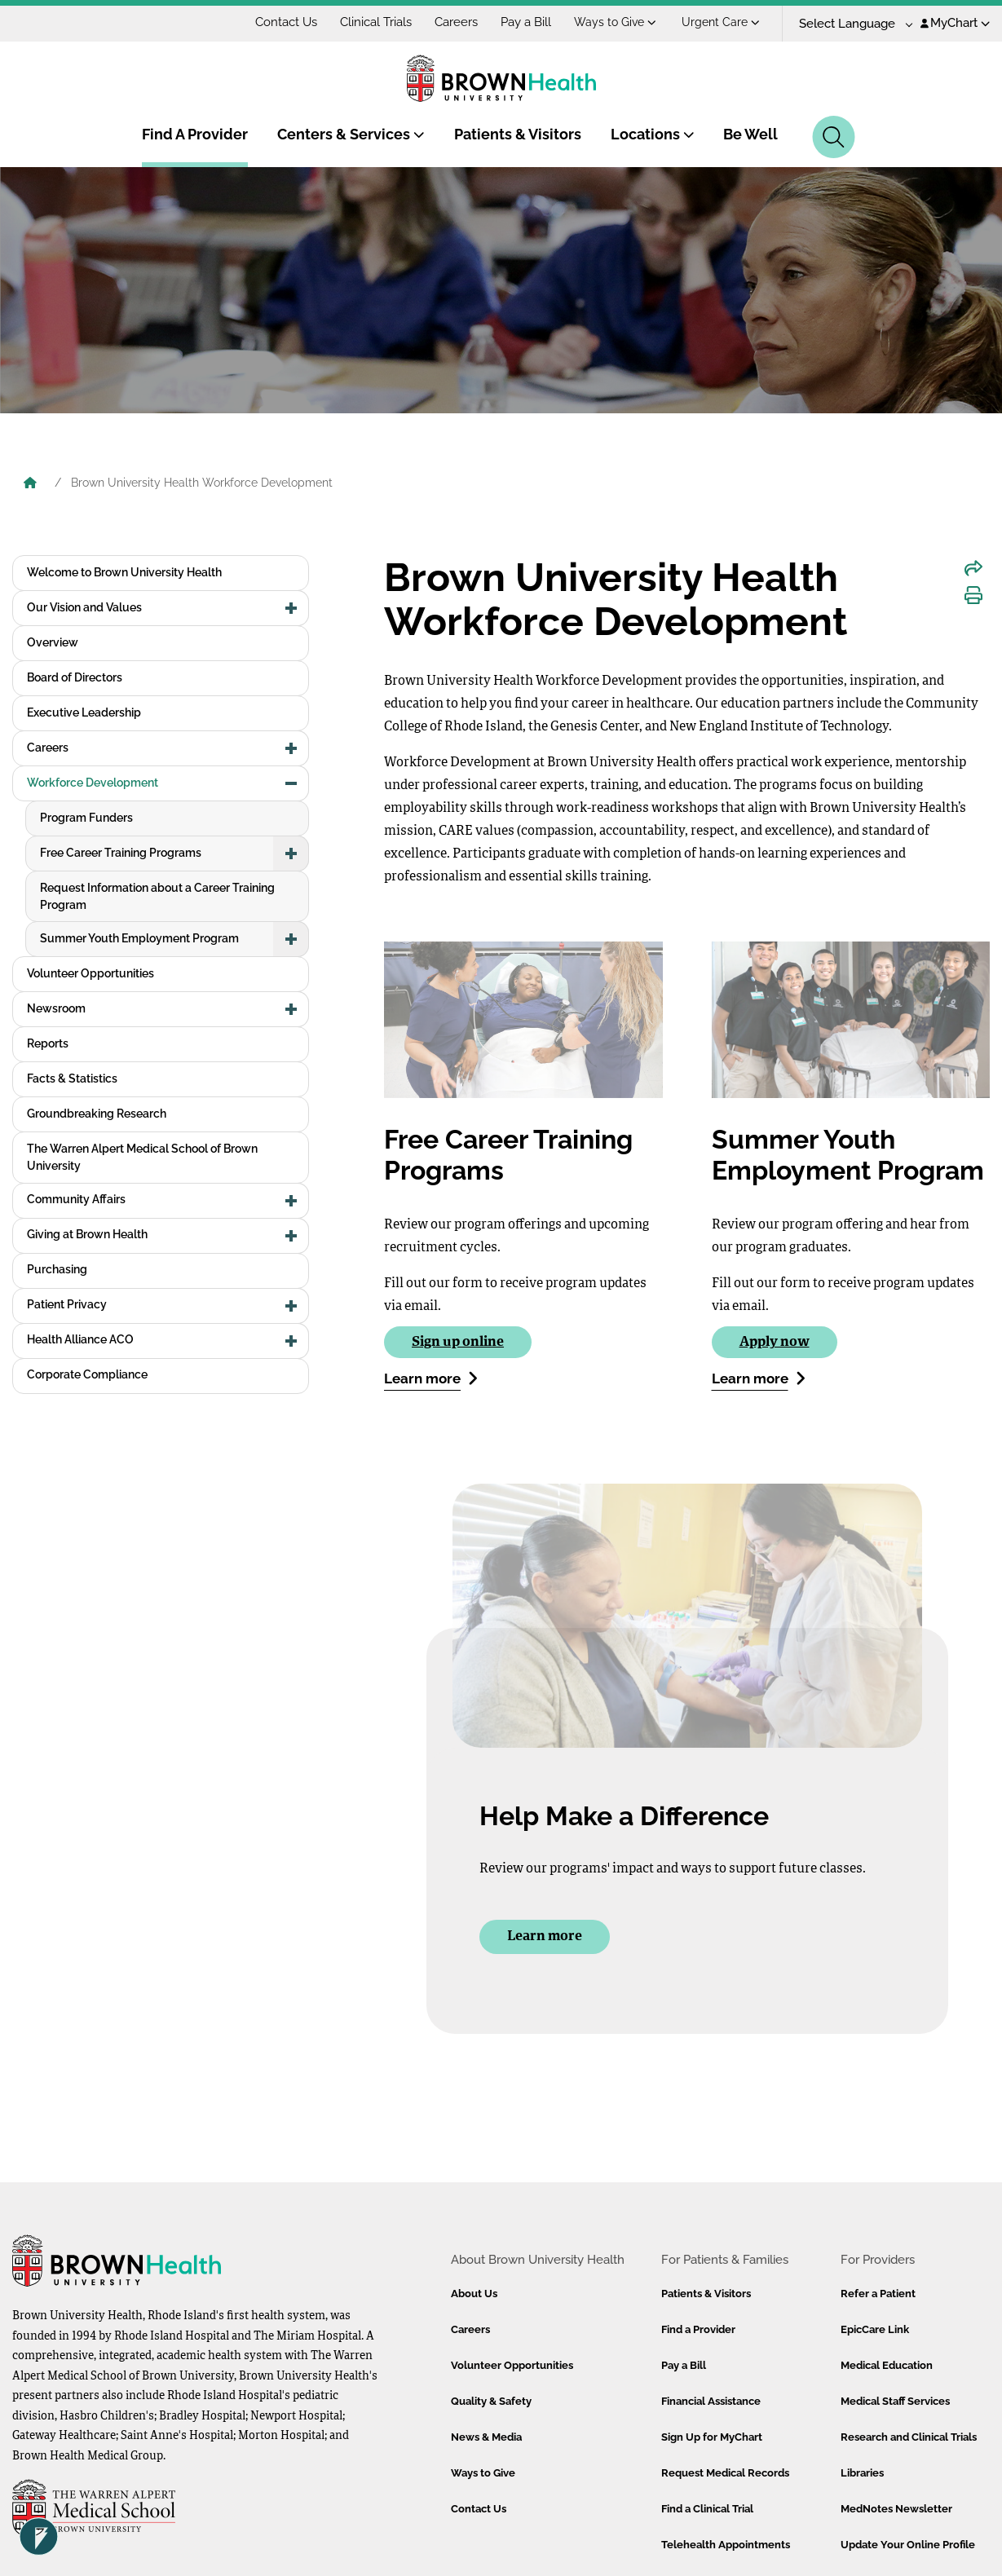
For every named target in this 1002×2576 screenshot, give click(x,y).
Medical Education (887, 2365)
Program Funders (86, 817)
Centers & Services (351, 134)
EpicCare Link (875, 2329)
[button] (291, 608)
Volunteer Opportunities (90, 973)
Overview (52, 642)
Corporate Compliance (87, 1374)
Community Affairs (76, 1199)
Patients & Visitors (517, 134)
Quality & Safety (491, 2401)
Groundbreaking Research (96, 1113)
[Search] (833, 137)
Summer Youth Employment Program (139, 938)
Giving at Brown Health (87, 1234)
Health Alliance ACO (80, 1339)
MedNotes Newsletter (896, 2509)
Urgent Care (721, 22)
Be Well (750, 134)
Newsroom (56, 1008)
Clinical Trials (376, 22)
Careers (456, 22)
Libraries (862, 2473)
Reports (47, 1043)
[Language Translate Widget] (850, 24)
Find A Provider (195, 134)
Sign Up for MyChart (711, 2437)
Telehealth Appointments (725, 2545)
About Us (474, 2293)
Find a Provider (698, 2329)
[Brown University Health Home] (30, 484)
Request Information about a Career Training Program (157, 896)
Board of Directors (74, 677)
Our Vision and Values (84, 607)
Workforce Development (92, 782)
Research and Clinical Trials (909, 2437)
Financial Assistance (711, 2401)
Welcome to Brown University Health (124, 572)
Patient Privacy (67, 1304)
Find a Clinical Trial (707, 2509)
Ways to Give (615, 22)
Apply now (774, 1342)
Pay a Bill (526, 22)
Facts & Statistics (72, 1078)
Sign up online (458, 1342)
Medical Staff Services (895, 2401)
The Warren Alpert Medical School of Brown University (142, 1157)
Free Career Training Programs (120, 852)
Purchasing (57, 1269)
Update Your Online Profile (908, 2545)
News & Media (486, 2437)
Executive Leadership (84, 712)
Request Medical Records (725, 2473)
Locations (653, 134)
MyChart (955, 22)
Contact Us (286, 22)
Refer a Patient (878, 2293)
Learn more (431, 1378)
